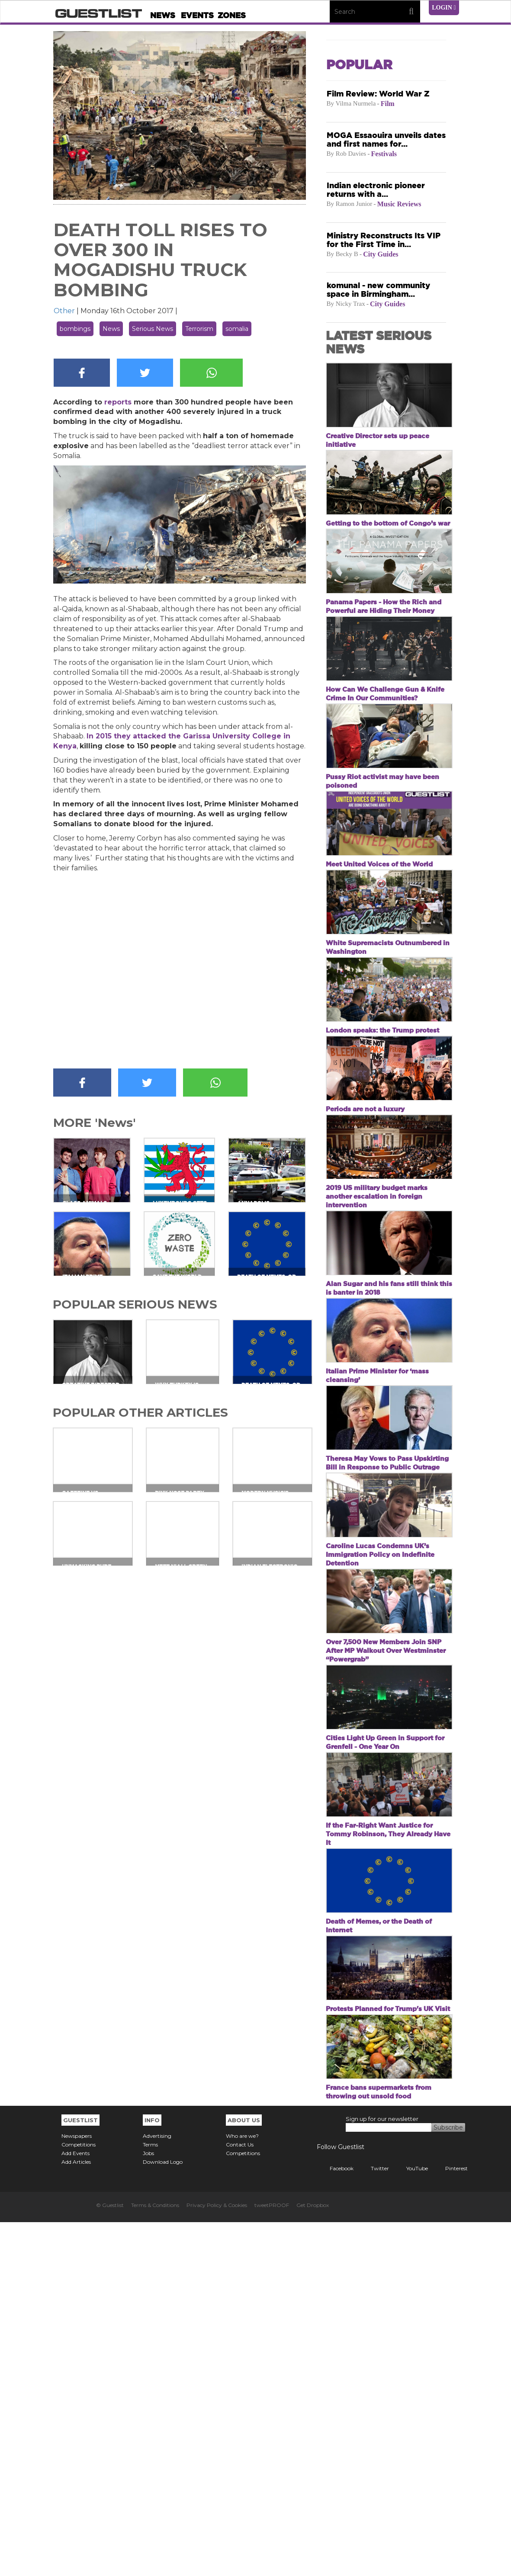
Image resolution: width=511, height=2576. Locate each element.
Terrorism (199, 329)
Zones (232, 15)
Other (64, 311)
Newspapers (76, 2489)
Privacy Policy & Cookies (216, 2559)
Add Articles (76, 2515)
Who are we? (242, 2489)
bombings (75, 329)
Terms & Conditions (155, 2559)
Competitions (78, 2498)
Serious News (152, 329)
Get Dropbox (312, 2559)
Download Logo (163, 2515)
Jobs (148, 2507)
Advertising (157, 2489)
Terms (150, 2498)
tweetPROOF (271, 2559)
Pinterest (450, 2522)
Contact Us (240, 2498)
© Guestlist (110, 2559)
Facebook (335, 2522)
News (162, 15)
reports (118, 402)
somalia (236, 329)
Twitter (373, 2522)
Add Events (75, 2507)
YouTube (410, 2522)
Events (197, 15)
